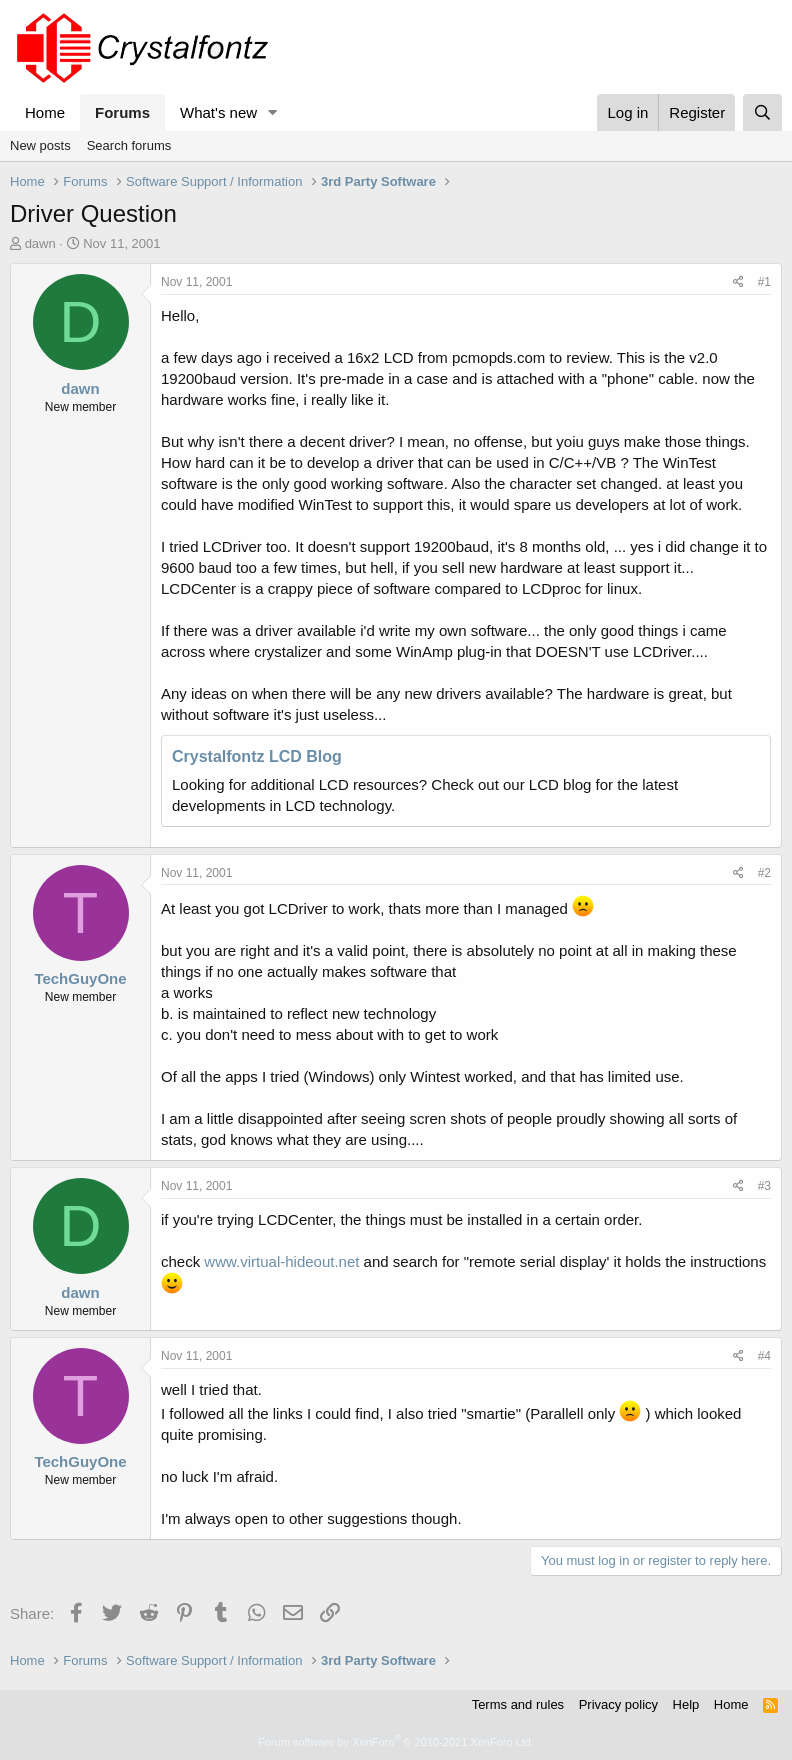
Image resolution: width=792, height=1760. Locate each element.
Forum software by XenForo (396, 1742)
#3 (764, 1186)
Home (45, 112)
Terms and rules (518, 1704)
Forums (122, 112)
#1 (764, 282)
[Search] (762, 112)
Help (686, 1704)
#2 (764, 873)
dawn (40, 243)
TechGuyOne (80, 978)
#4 (764, 1356)
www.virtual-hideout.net (281, 1261)
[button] (273, 112)
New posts (40, 145)
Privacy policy (618, 1704)
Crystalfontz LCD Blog (257, 756)
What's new (218, 112)
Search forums (129, 145)
